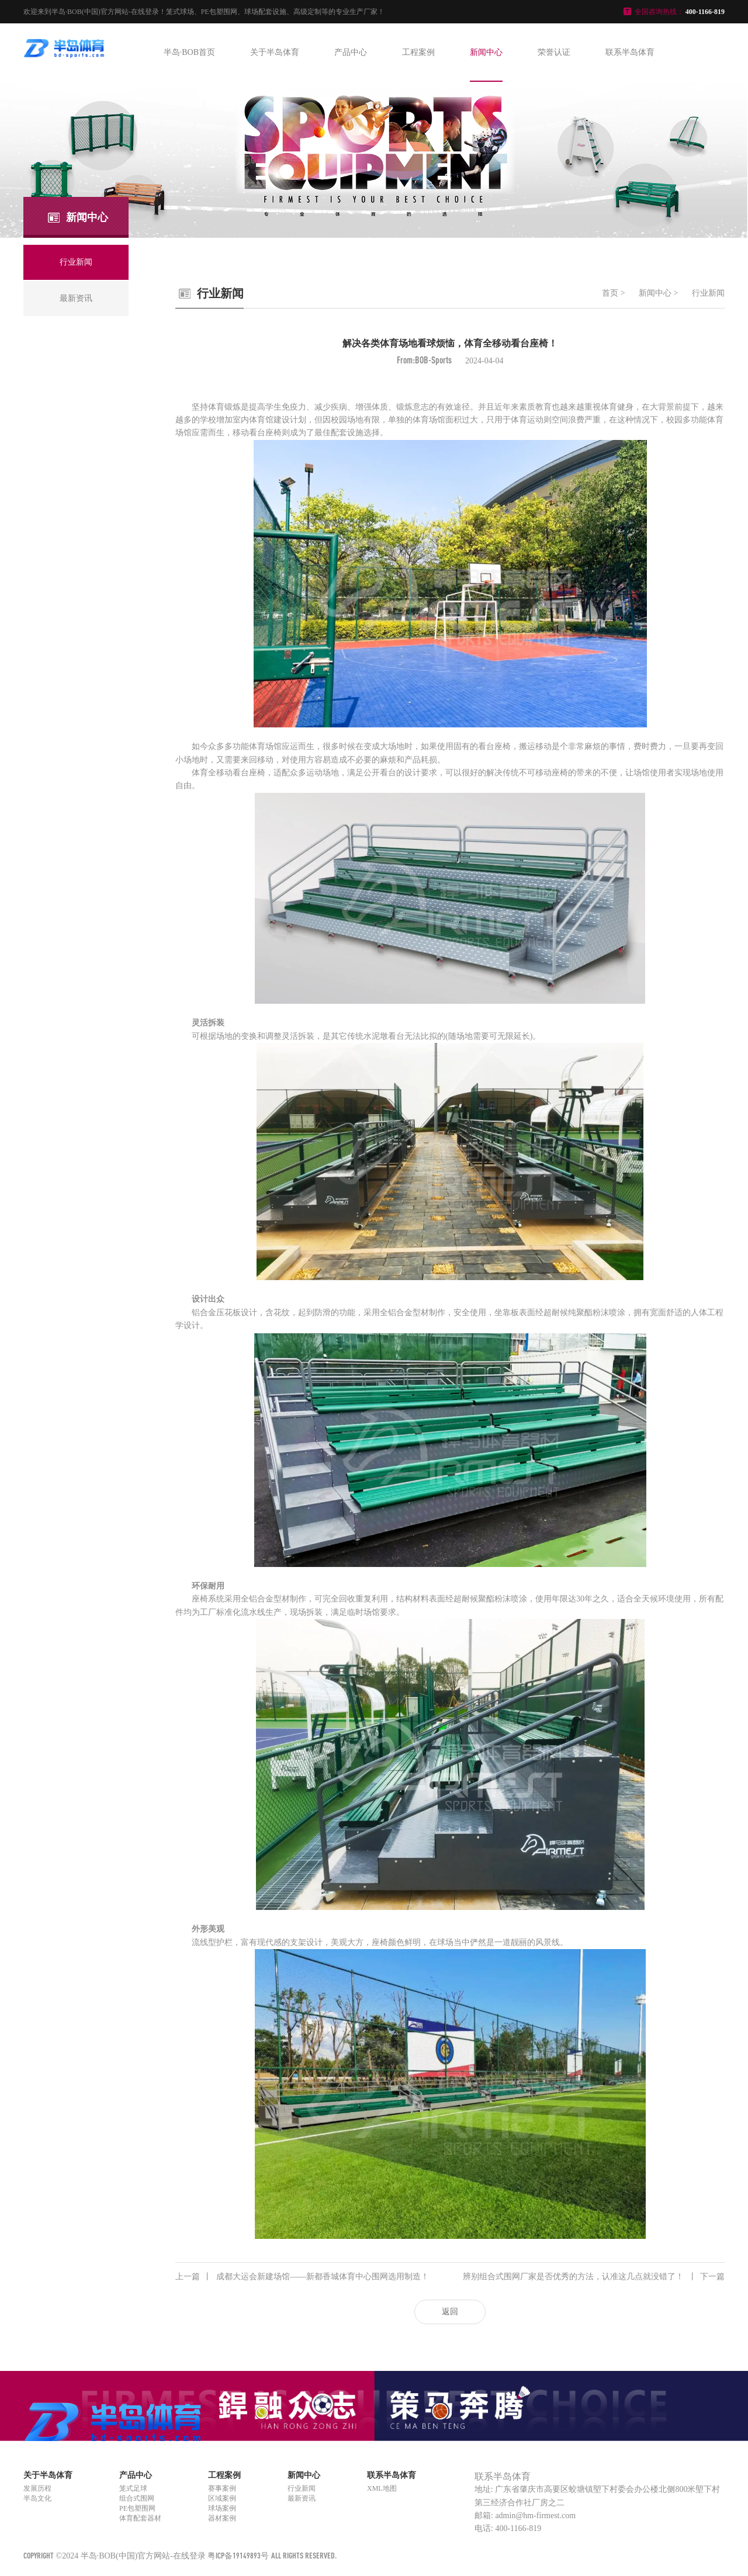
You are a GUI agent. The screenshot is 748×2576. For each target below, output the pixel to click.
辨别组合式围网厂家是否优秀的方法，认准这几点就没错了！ (594, 2277)
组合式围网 (136, 2498)
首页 (610, 293)
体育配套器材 (140, 2518)
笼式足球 (133, 2488)
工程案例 (418, 52)
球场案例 (222, 2508)
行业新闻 (708, 293)
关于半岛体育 (274, 52)
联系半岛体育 (629, 52)
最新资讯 (302, 2498)
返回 (450, 2311)
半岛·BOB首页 (189, 52)
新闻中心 (486, 52)
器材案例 (222, 2518)
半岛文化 (37, 2498)
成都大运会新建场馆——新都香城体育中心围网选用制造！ (302, 2277)
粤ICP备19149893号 (238, 2555)
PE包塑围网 (137, 2508)
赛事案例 (222, 2488)
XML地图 (382, 2488)
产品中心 (350, 52)
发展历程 (37, 2488)
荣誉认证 (554, 52)
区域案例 (222, 2498)
